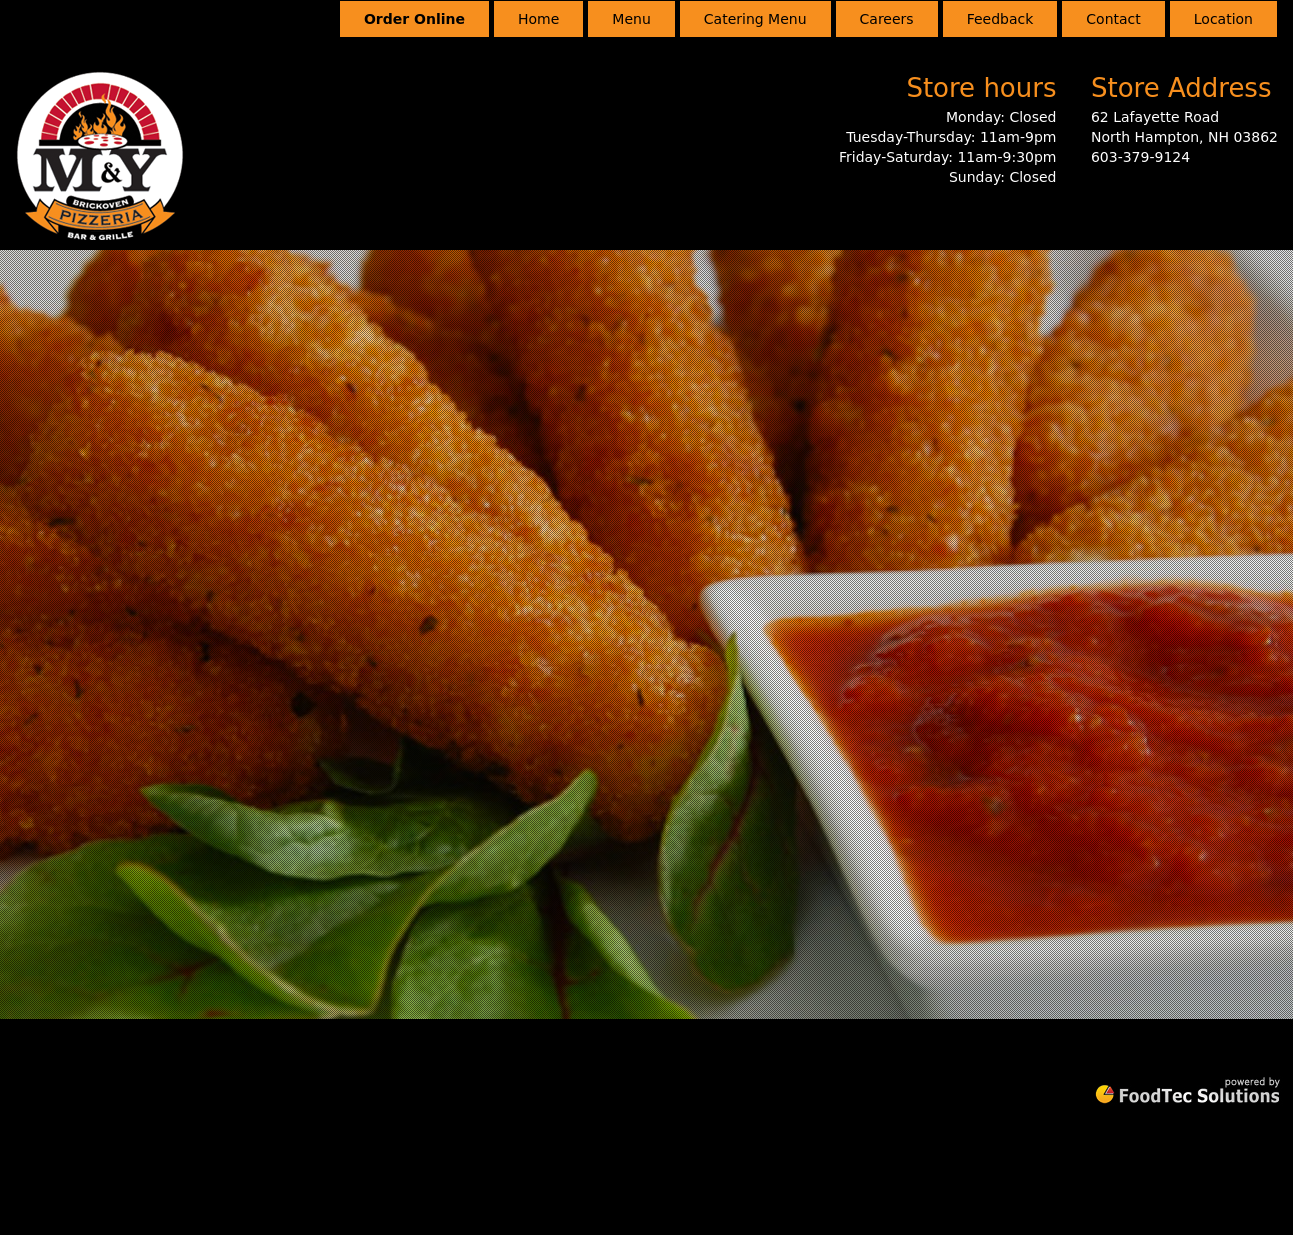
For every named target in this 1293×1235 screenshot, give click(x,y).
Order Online (414, 19)
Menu (631, 19)
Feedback (1000, 19)
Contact (1113, 19)
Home (538, 19)
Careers (887, 19)
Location (1223, 19)
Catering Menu (755, 19)
